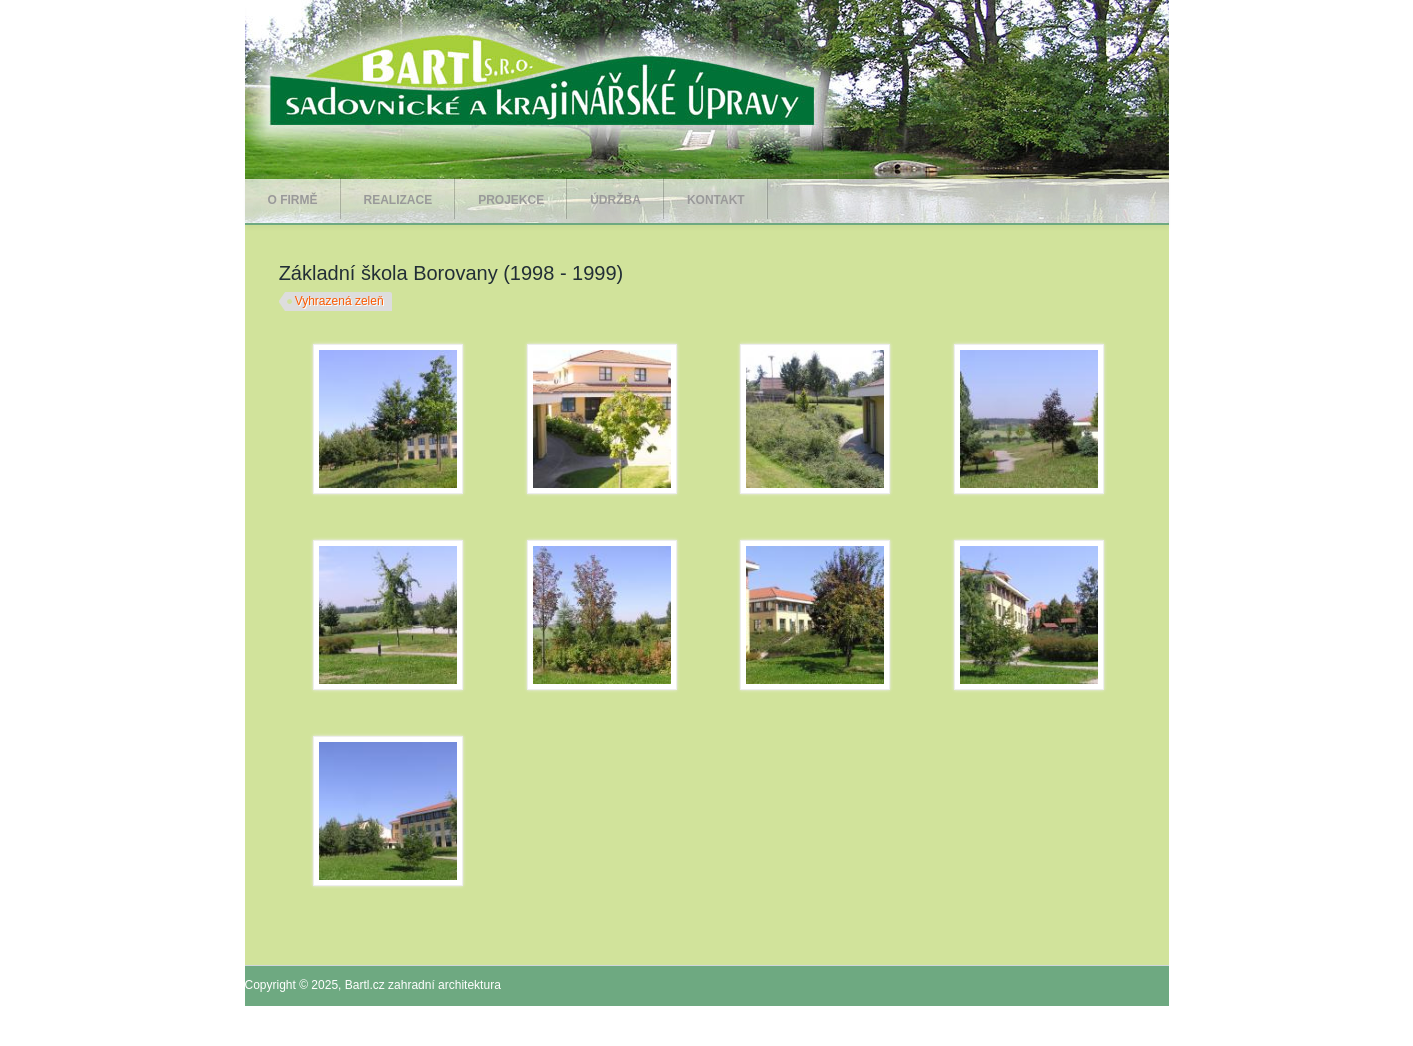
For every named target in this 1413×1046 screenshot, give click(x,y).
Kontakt (716, 200)
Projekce (511, 200)
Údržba (615, 200)
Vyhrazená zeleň (339, 301)
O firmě (293, 200)
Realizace (398, 200)
